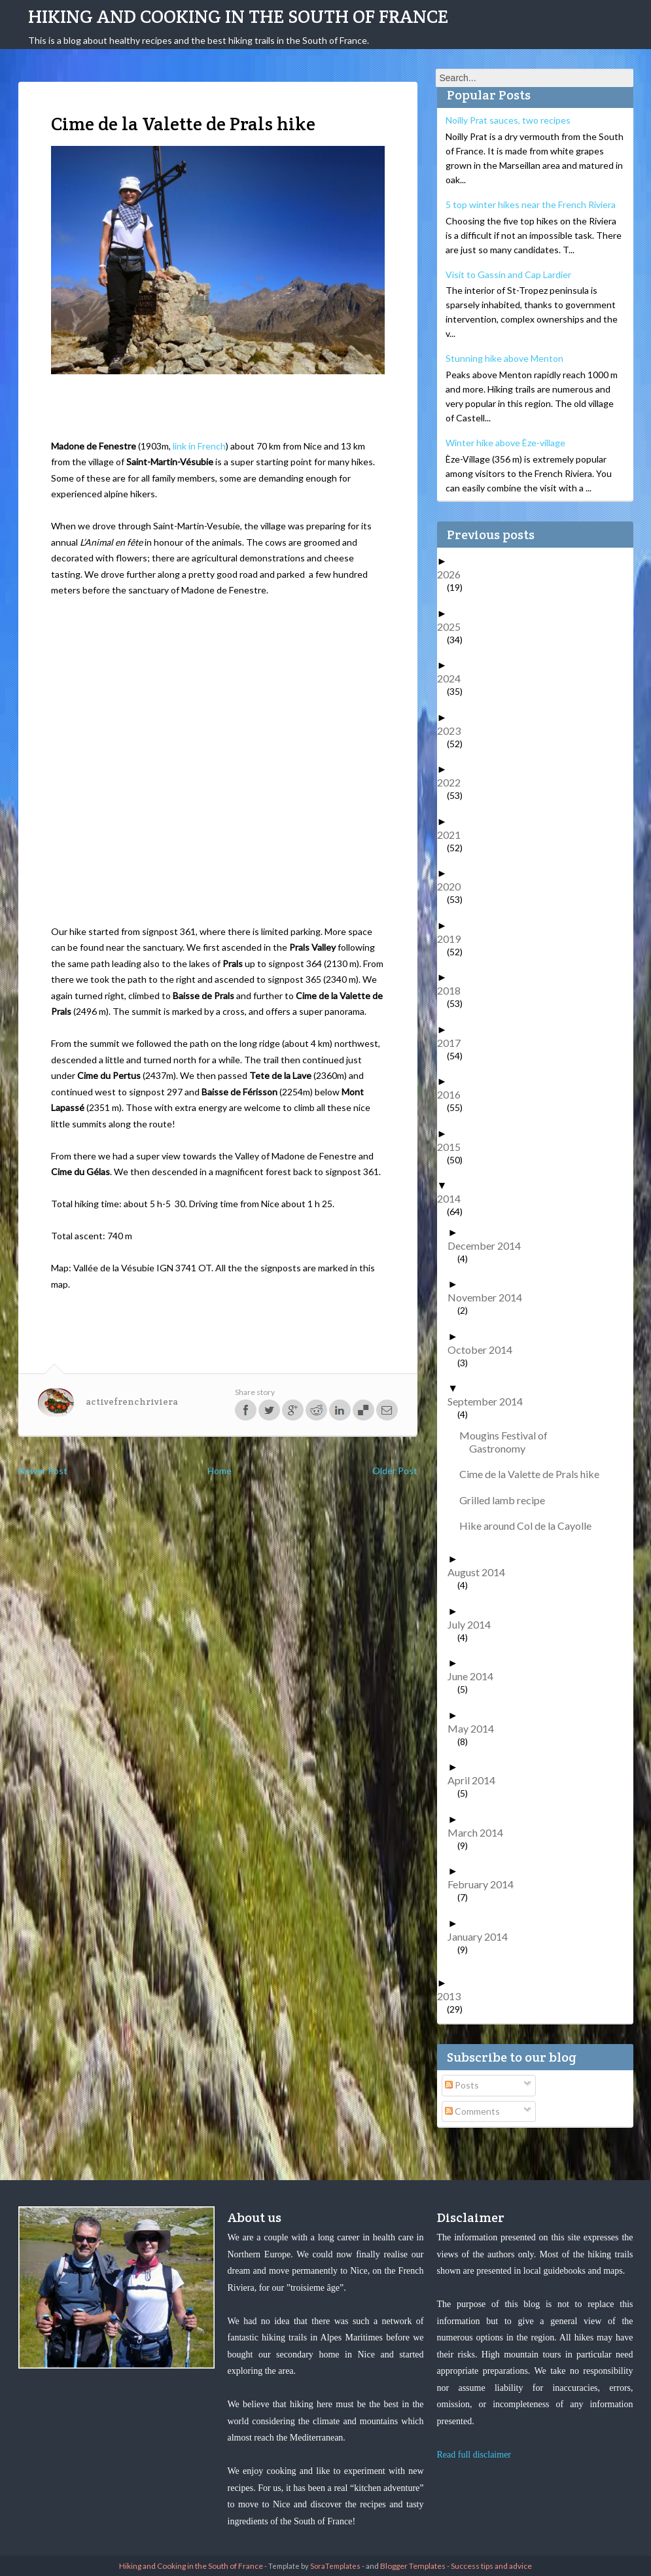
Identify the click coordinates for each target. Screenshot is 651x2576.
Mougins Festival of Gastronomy (508, 1442)
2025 (454, 626)
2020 (454, 886)
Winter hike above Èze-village (505, 442)
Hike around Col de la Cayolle (530, 1525)
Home (219, 1470)
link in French (199, 445)
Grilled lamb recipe (507, 1500)
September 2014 (490, 1401)
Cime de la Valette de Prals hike (534, 1474)
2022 (454, 782)
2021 (454, 834)
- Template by (312, 2566)
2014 (454, 1198)
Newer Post (42, 1470)
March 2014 (480, 1832)
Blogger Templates (413, 2566)
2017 (454, 1042)
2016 (454, 1094)
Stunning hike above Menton (504, 358)
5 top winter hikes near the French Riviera (531, 204)
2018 (454, 990)
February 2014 (485, 1884)
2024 (454, 678)
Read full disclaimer (474, 2455)
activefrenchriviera (132, 1401)
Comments (472, 2111)
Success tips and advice (491, 2566)
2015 (454, 1146)
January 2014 (482, 1936)
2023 (454, 730)
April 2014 (476, 1780)
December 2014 (489, 1245)
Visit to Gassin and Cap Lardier (508, 274)
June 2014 (475, 1676)
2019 (454, 938)
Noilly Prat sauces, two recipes (508, 120)
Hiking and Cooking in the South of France (238, 16)
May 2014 (475, 1728)
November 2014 (489, 1297)
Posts (462, 2085)
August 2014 (481, 1572)
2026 (454, 574)
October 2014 (484, 1349)
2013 (454, 1996)
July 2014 (474, 1624)
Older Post (394, 1470)
